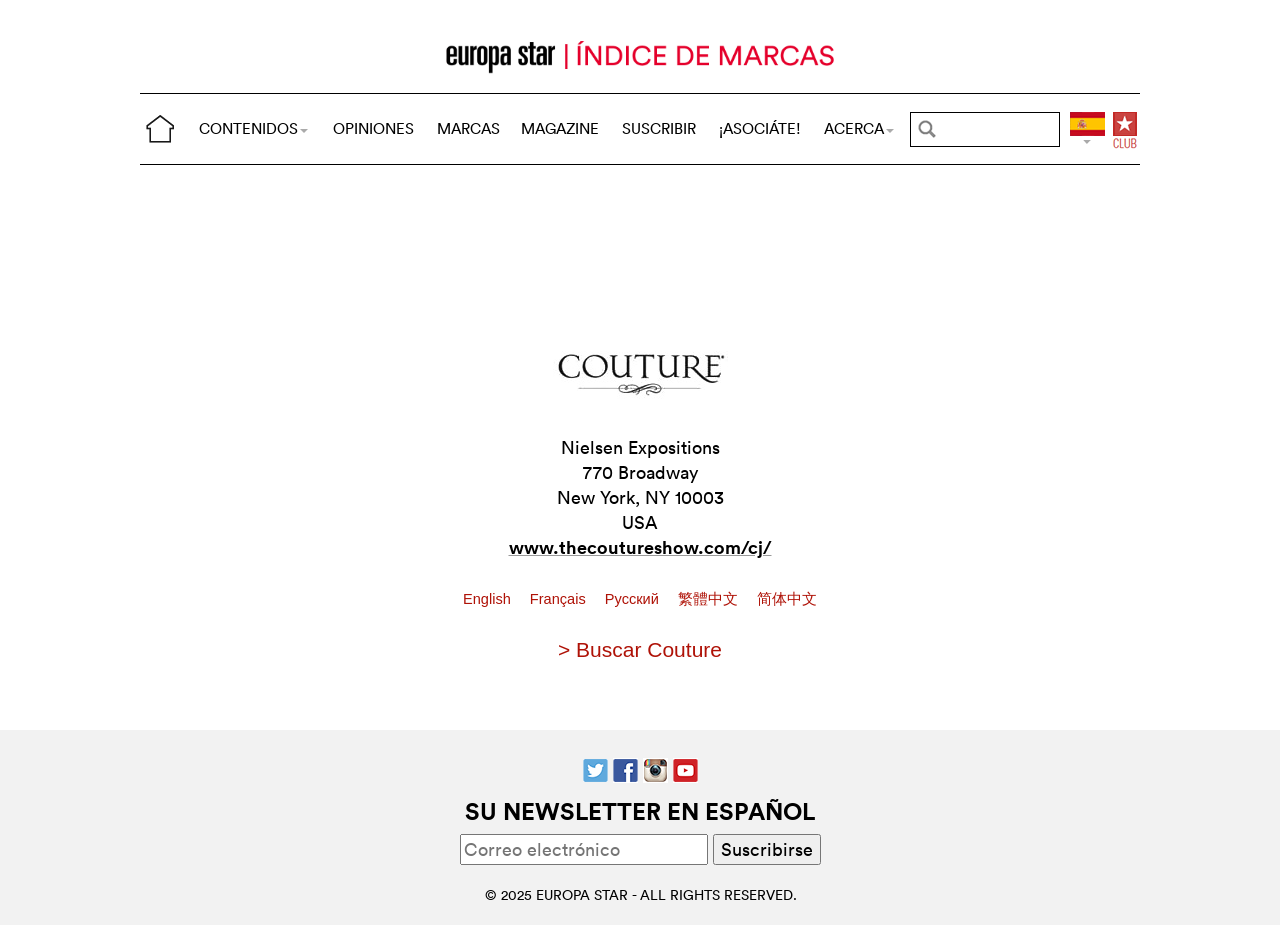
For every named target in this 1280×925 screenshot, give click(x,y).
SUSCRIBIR (659, 128)
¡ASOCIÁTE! (760, 128)
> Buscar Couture (640, 649)
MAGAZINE (560, 128)
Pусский (634, 599)
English (489, 599)
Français (560, 599)
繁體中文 (710, 599)
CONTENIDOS (253, 128)
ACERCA (859, 128)
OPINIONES (373, 128)
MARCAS (468, 128)
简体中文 (787, 599)
